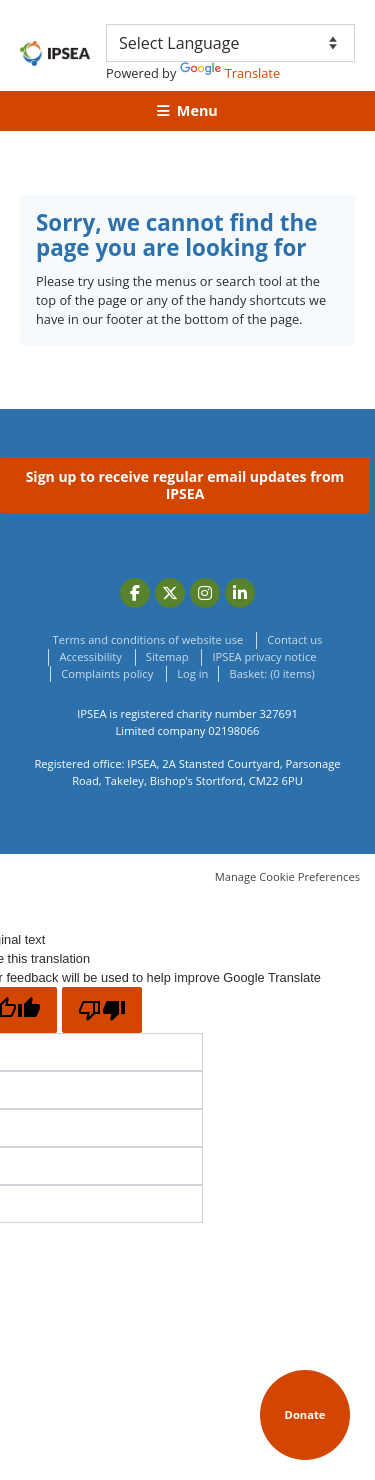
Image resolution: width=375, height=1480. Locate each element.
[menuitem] (271, 674)
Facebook (135, 593)
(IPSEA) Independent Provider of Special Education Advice (55, 54)
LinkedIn (240, 593)
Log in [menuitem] (192, 673)
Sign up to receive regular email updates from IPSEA (185, 485)
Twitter (170, 593)
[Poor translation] (102, 1010)
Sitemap (167, 656)
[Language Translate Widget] (230, 43)
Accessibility (90, 656)
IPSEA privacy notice (264, 656)
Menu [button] (197, 110)
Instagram (205, 593)
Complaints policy (107, 673)
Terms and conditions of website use (148, 639)
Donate (305, 1414)
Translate (230, 73)
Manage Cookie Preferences (287, 876)
